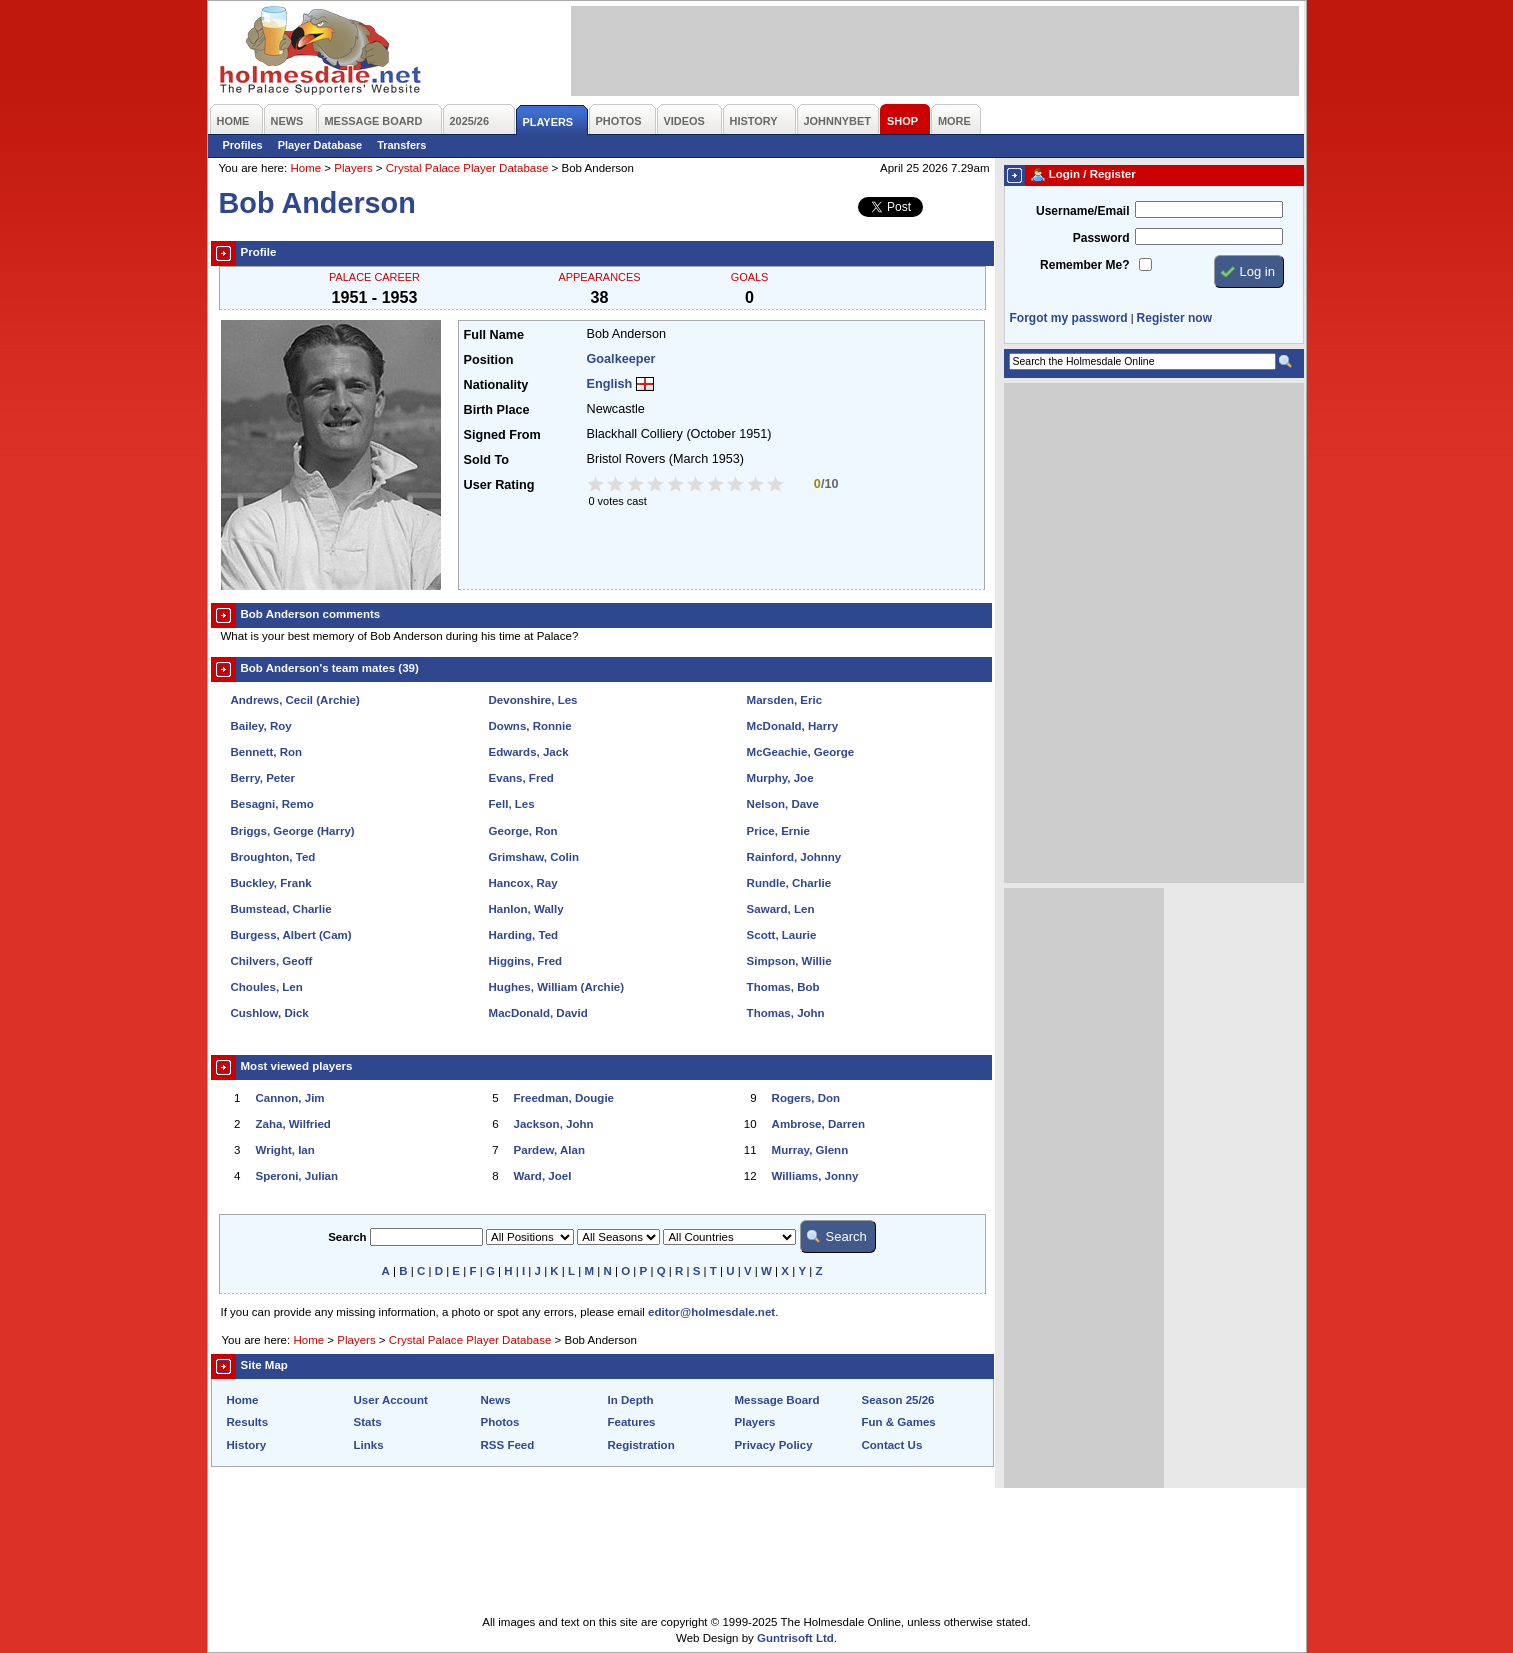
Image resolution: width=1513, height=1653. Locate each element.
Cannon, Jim (290, 1098)
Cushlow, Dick (270, 1013)
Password (1101, 238)
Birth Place (497, 410)
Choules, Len (267, 987)
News (496, 1400)
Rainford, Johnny (794, 857)
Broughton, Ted (273, 857)
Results (248, 1422)
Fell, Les (512, 804)
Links (369, 1445)
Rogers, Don (806, 1098)
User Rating (499, 485)
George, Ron (523, 831)
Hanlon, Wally (526, 909)
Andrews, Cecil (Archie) (295, 700)
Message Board (777, 1400)
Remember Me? (1084, 265)
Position (489, 360)
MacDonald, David (538, 1013)
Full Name (494, 335)
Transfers (401, 145)
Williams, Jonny (815, 1176)
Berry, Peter (263, 778)
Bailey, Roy (261, 726)
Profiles (243, 145)
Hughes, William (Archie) (557, 987)
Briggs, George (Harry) (293, 831)
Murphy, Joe (780, 778)
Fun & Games (899, 1422)
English (610, 384)
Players (353, 168)
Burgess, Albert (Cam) (291, 935)
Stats (368, 1422)
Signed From (502, 435)
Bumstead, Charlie (281, 909)
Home (305, 168)
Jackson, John (554, 1124)
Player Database (320, 145)
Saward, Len (781, 909)
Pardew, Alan (549, 1150)
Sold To (486, 460)
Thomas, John (786, 1013)
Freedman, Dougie (564, 1098)
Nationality (496, 385)
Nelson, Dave (783, 804)
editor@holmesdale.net (711, 1312)
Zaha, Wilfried (293, 1124)
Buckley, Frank (271, 883)
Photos (500, 1422)
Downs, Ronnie (530, 726)
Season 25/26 (898, 1400)
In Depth (631, 1400)
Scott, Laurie (782, 935)
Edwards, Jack (529, 752)
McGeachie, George (801, 752)
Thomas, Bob (783, 987)
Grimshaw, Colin (534, 857)
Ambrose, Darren (818, 1124)
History (247, 1445)
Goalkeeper (621, 359)
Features (632, 1422)
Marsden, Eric (785, 700)
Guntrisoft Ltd (795, 1638)
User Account (391, 1400)
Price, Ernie (778, 831)
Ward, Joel (543, 1176)
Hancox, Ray (523, 883)
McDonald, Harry (793, 726)
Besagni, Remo (272, 804)
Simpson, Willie (789, 961)
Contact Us (892, 1445)
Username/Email (1083, 211)
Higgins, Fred (526, 961)
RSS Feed (508, 1445)
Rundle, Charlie (789, 883)
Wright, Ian (285, 1150)
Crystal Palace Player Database (467, 168)
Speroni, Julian (297, 1176)
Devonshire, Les (533, 700)
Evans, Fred (521, 778)
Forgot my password (1069, 318)
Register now (1174, 318)
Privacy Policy (774, 1445)
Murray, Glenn (810, 1150)
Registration (641, 1445)
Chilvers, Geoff (272, 961)
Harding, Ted (524, 935)
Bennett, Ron (267, 752)
